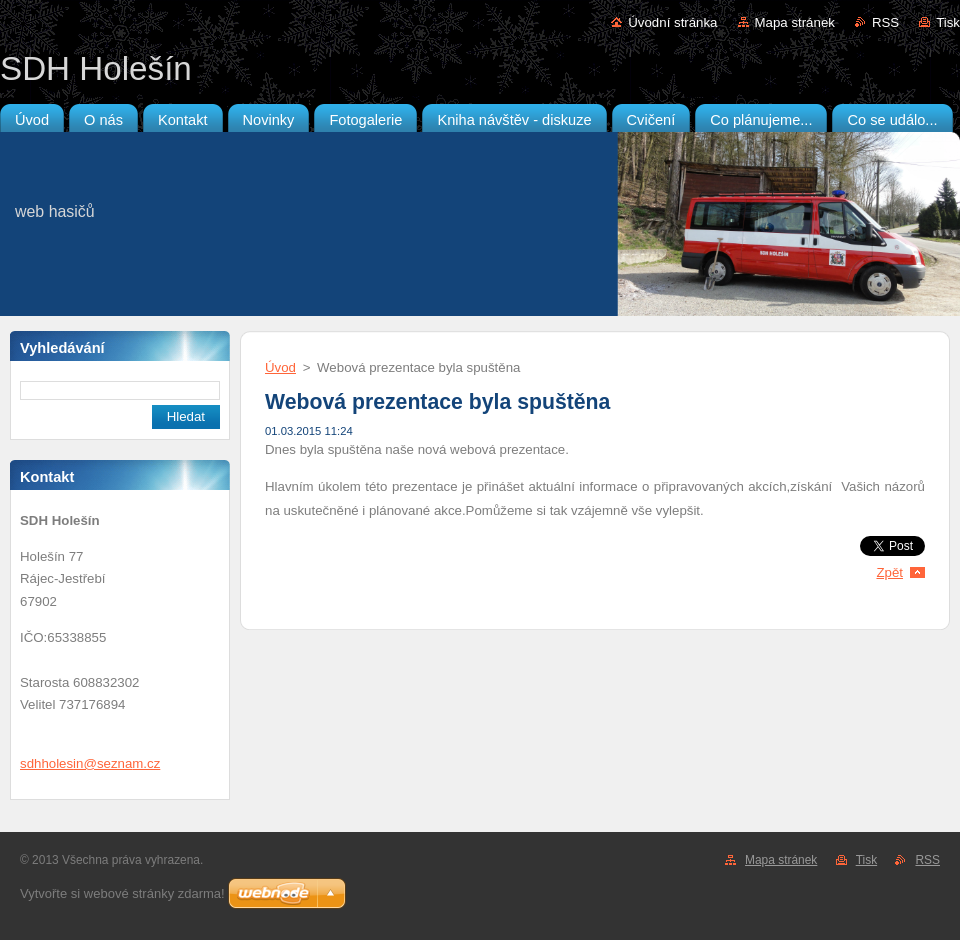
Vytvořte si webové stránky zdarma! (122, 893)
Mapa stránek (795, 22)
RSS (885, 22)
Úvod (280, 367)
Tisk (948, 22)
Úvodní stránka (672, 22)
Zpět (889, 572)
